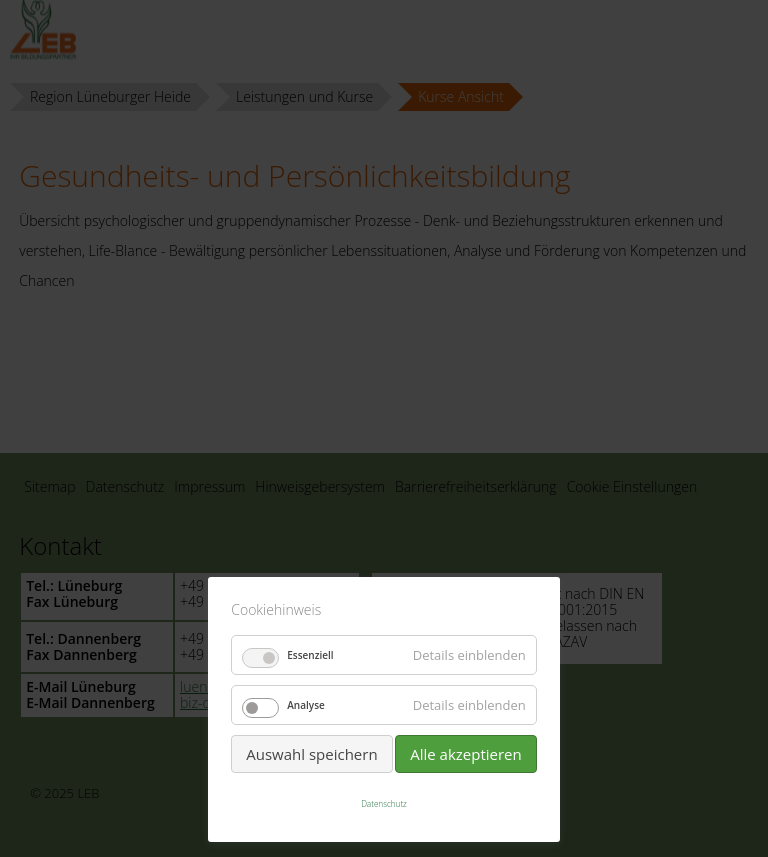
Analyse (306, 705)
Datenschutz (384, 803)
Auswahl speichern (311, 754)
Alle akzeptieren (466, 754)
